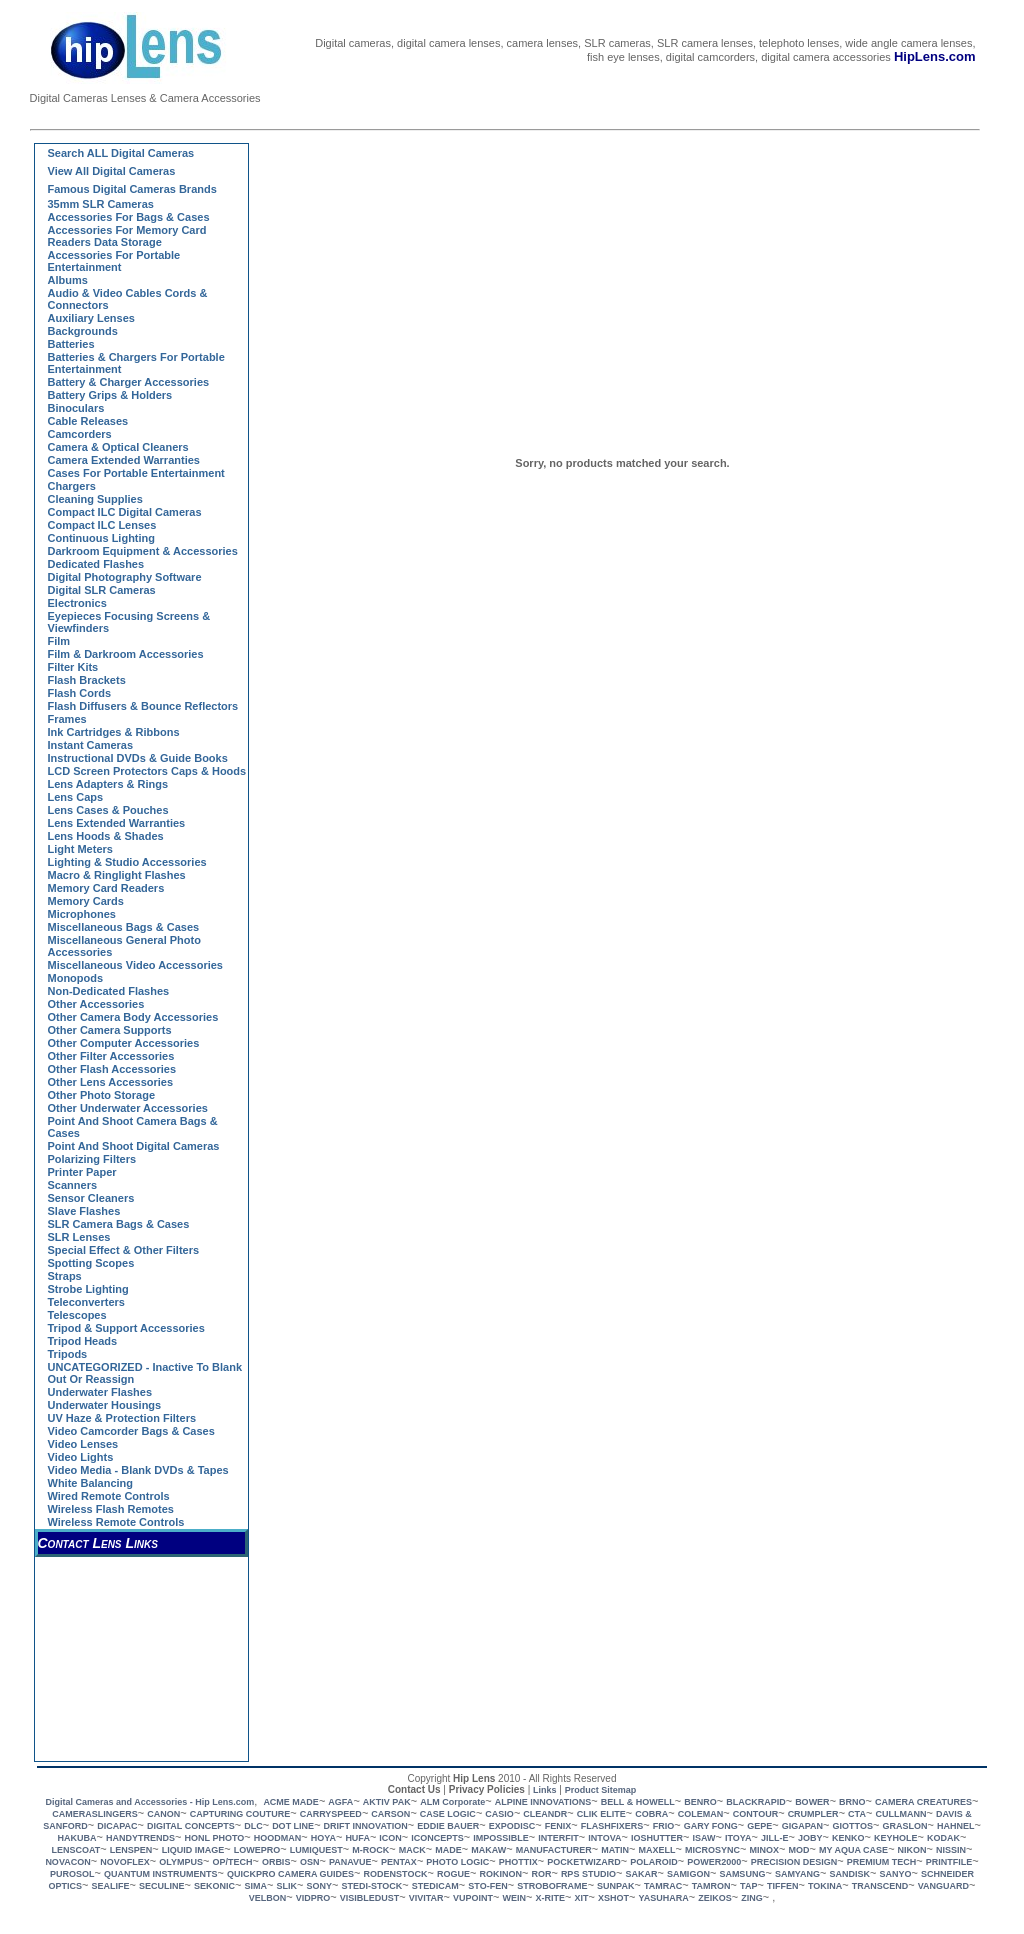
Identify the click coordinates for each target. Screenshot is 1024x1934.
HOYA (323, 1838)
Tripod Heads (83, 1341)
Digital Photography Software (125, 577)
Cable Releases (88, 421)
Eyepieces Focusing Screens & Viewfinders (129, 622)
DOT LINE (293, 1826)
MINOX (764, 1850)
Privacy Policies (487, 1789)
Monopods (76, 978)
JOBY (810, 1838)
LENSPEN (131, 1850)
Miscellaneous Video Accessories (135, 965)
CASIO (499, 1814)
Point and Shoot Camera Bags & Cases (133, 1127)
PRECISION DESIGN (794, 1862)
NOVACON (67, 1862)
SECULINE (162, 1886)
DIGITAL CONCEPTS (191, 1826)
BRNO (852, 1802)
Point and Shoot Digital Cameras (134, 1146)
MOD (798, 1850)
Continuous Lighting (102, 538)
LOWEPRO (257, 1850)
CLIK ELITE (601, 1814)
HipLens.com (935, 56)
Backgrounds (83, 331)
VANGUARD (943, 1886)
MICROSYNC (712, 1850)
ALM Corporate (452, 1802)
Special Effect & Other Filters (124, 1250)
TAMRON (711, 1886)
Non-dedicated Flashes (109, 991)
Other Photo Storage (102, 1095)
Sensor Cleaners (91, 1198)
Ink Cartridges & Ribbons (114, 732)
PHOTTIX (518, 1862)
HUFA (357, 1838)
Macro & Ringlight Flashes (117, 875)
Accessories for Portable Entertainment (114, 261)
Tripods (68, 1354)
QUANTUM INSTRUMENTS (161, 1874)
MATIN (615, 1850)
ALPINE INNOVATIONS (543, 1802)
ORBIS (276, 1862)
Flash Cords (80, 693)
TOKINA (825, 1886)
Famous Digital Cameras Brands (132, 189)
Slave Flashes (84, 1211)
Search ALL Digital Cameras (121, 153)
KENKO (848, 1838)
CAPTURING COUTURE (240, 1814)
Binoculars (76, 408)
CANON (163, 1814)
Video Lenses (83, 1444)
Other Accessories (96, 1004)
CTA (857, 1814)
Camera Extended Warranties (124, 460)
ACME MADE (291, 1802)
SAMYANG (797, 1874)
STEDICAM (435, 1886)
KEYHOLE (896, 1838)
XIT (582, 1898)
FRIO (664, 1826)
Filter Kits (73, 667)
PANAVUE (350, 1862)
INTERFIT (558, 1838)
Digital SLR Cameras (102, 590)
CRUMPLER (813, 1814)
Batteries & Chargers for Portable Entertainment (136, 363)
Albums (68, 280)
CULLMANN (900, 1814)
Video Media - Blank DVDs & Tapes (138, 1470)
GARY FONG (711, 1826)
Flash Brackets (87, 680)
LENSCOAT (75, 1850)
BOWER (812, 1802)
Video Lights (81, 1457)
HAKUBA (77, 1838)
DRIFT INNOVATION (366, 1826)
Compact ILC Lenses (102, 525)
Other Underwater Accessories (128, 1108)
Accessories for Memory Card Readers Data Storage (127, 236)
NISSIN (951, 1850)
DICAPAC (117, 1826)
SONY (319, 1886)
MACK (412, 1850)
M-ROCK (370, 1850)
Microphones (82, 914)
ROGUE (453, 1874)
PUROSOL (72, 1874)
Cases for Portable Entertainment (136, 473)
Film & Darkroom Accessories (126, 654)
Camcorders (80, 434)
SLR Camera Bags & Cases (119, 1224)
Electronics (77, 603)
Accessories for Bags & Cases (129, 217)
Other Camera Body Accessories (133, 1017)
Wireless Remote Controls (116, 1522)
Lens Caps (76, 797)
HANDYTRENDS (140, 1838)
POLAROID (654, 1862)
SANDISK (850, 1874)
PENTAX (399, 1862)
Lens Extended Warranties (117, 823)
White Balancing (91, 1483)
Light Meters (80, 849)
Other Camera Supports (110, 1030)
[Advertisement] (616, 115)
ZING (752, 1898)
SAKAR (641, 1874)
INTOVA (604, 1838)
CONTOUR (755, 1814)
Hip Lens (474, 1778)
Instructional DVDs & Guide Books (138, 758)
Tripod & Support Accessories (126, 1328)
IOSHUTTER (657, 1838)
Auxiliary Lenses (91, 318)
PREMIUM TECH (882, 1862)
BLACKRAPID (756, 1802)
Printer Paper (82, 1172)
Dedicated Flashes (96, 564)
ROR (541, 1874)
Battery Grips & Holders (110, 395)
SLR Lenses (79, 1237)
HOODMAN (278, 1838)
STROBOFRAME (552, 1886)
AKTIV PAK (387, 1802)
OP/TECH (232, 1862)
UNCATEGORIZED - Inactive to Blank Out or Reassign (145, 1373)
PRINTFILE (949, 1862)
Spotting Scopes (91, 1263)
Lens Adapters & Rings (108, 784)
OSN (310, 1862)
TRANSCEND (880, 1886)
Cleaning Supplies (95, 499)
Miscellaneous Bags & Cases (124, 927)
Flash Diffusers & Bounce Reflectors (143, 706)
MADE (448, 1850)
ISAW (703, 1838)
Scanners (73, 1185)
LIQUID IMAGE (193, 1850)
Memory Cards (86, 901)
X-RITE (551, 1898)
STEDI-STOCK (371, 1886)
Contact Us (414, 1789)
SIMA (256, 1886)
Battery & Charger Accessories (129, 382)
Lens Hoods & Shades (106, 836)
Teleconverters (86, 1302)
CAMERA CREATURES (923, 1802)
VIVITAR (426, 1898)
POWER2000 (714, 1862)
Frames (67, 719)
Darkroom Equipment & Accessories (143, 551)
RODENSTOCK (396, 1874)
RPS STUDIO (588, 1874)
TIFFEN (783, 1886)
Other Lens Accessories (111, 1082)
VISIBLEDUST (370, 1898)
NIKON (912, 1850)
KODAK (943, 1838)
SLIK (286, 1886)
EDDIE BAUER (448, 1826)
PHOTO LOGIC (457, 1862)
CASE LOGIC (448, 1814)
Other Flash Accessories (112, 1069)
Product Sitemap (601, 1790)
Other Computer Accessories (124, 1043)
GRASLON (904, 1826)
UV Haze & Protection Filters (122, 1418)
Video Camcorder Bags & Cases (131, 1431)
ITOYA (738, 1838)
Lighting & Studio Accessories (127, 862)
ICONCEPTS (437, 1838)
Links (545, 1790)
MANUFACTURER (554, 1850)
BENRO (700, 1802)
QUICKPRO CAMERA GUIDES (290, 1874)
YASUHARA (664, 1898)
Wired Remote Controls (109, 1496)
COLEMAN (701, 1814)
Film (59, 641)
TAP (748, 1886)
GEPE (759, 1826)
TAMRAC (663, 1886)
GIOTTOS (853, 1826)
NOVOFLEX (125, 1862)
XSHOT (613, 1898)
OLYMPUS (181, 1862)
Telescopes (77, 1315)
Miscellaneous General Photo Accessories (124, 946)
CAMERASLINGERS (95, 1814)
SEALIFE (111, 1886)
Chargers (72, 486)
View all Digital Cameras (112, 171)
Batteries (71, 344)
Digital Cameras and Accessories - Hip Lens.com (149, 1802)
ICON (390, 1838)
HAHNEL (956, 1826)
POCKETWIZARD (584, 1862)
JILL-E (775, 1838)
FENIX (558, 1826)
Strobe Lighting (88, 1289)
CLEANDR (545, 1814)
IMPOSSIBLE (501, 1838)
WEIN (515, 1898)
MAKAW (488, 1850)
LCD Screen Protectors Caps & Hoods (147, 771)
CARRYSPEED (331, 1814)
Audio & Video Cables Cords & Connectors (128, 299)
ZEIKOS (715, 1898)
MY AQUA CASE (853, 1850)
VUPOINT (473, 1898)
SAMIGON (688, 1874)
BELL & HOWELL (638, 1802)
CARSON (390, 1814)
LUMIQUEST (316, 1850)
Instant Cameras (91, 745)
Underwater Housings (105, 1405)
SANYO (896, 1874)
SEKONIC (214, 1886)
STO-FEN (487, 1886)
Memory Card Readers (106, 888)
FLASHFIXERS (612, 1826)
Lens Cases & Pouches (108, 810)
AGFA (340, 1802)
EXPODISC (512, 1826)
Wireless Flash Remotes (111, 1509)
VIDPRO (313, 1898)
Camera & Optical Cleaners (118, 447)
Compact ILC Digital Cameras (125, 512)
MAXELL (656, 1850)
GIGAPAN (802, 1826)
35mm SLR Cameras (101, 204)
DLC (253, 1826)
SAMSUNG (742, 1874)
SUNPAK (615, 1886)
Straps (65, 1276)
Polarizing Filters (92, 1159)
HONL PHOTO (215, 1838)
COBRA (651, 1814)
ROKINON (500, 1874)
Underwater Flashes (100, 1392)
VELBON (268, 1898)
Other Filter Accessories (111, 1056)
